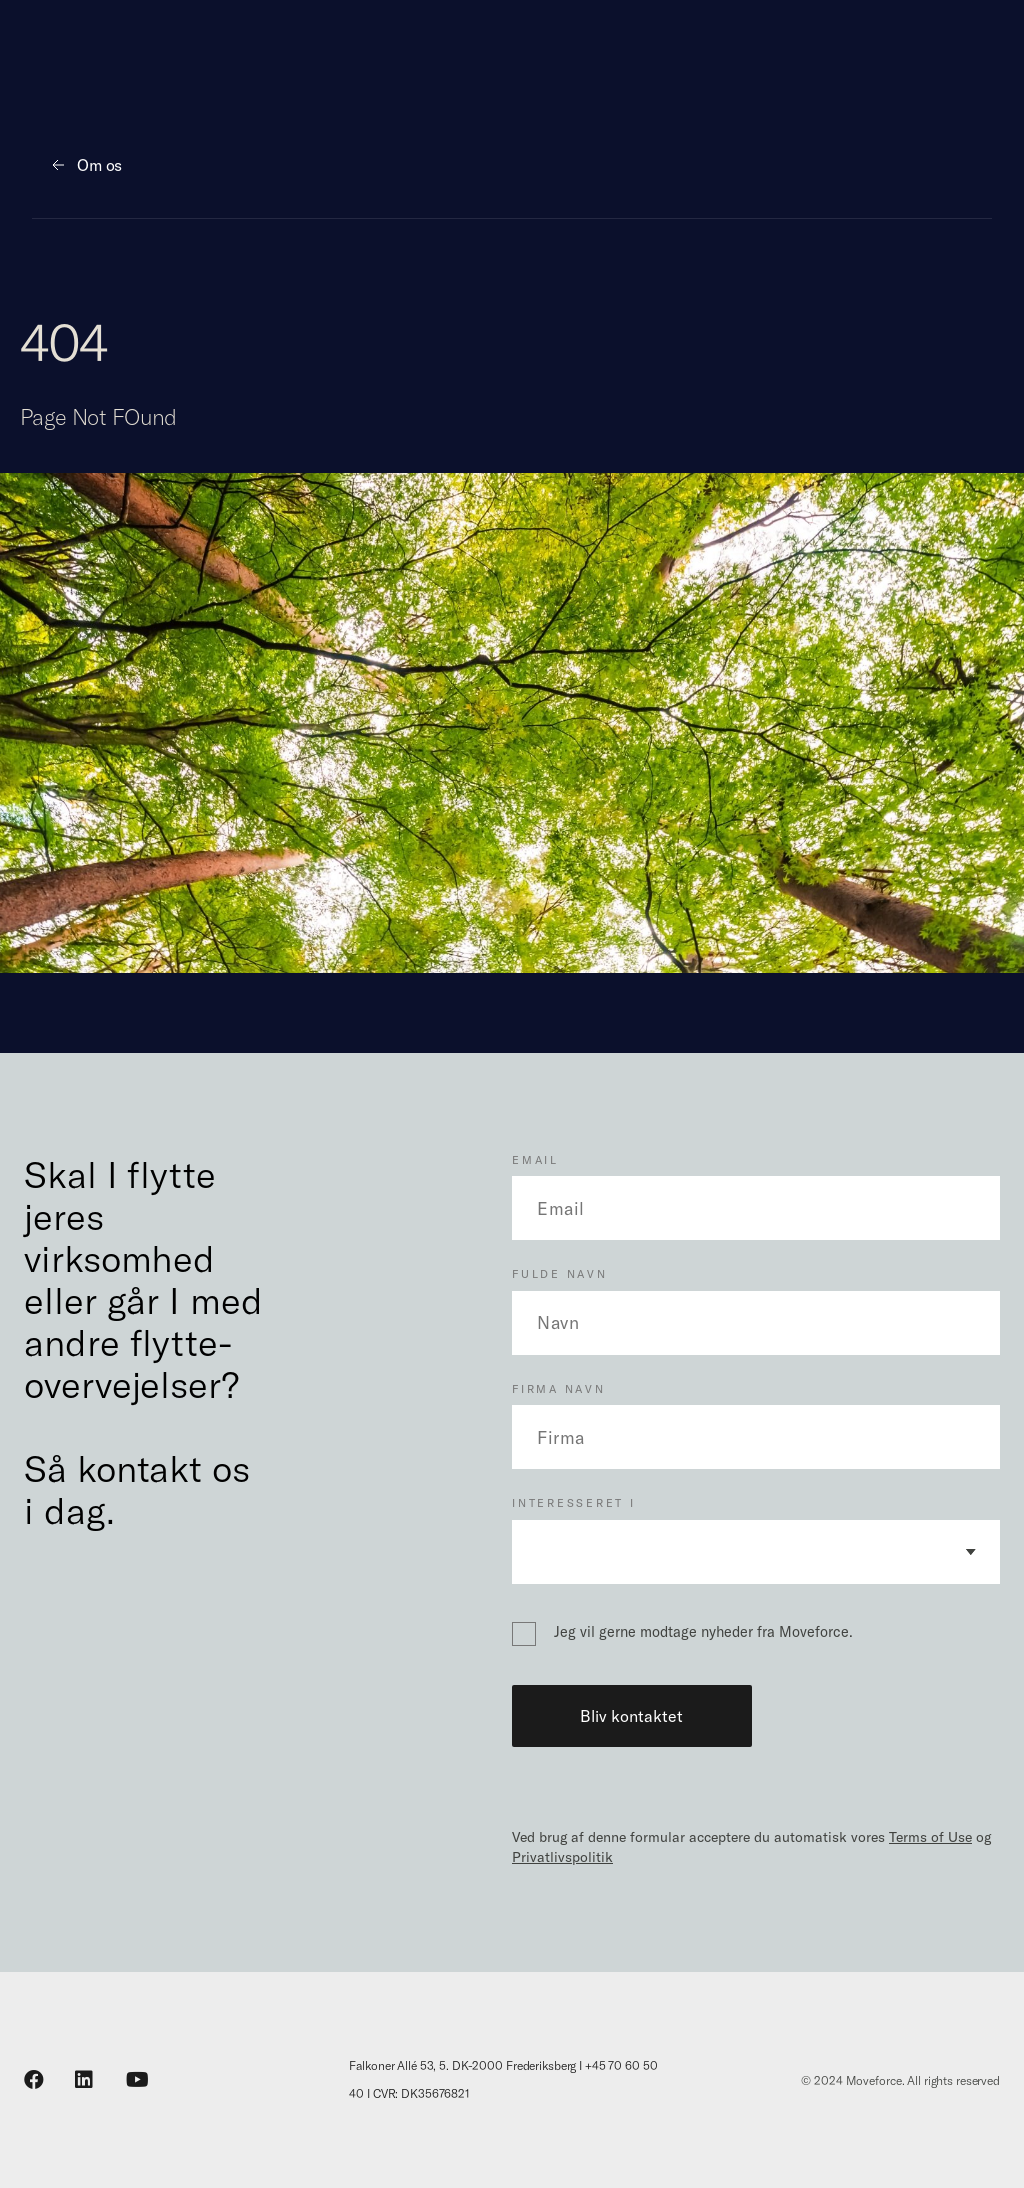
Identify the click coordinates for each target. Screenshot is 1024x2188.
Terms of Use (930, 1837)
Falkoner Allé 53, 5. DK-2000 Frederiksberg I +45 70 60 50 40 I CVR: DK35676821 (503, 2079)
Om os (99, 165)
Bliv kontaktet (631, 1716)
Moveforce (874, 2079)
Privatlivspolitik (562, 1857)
